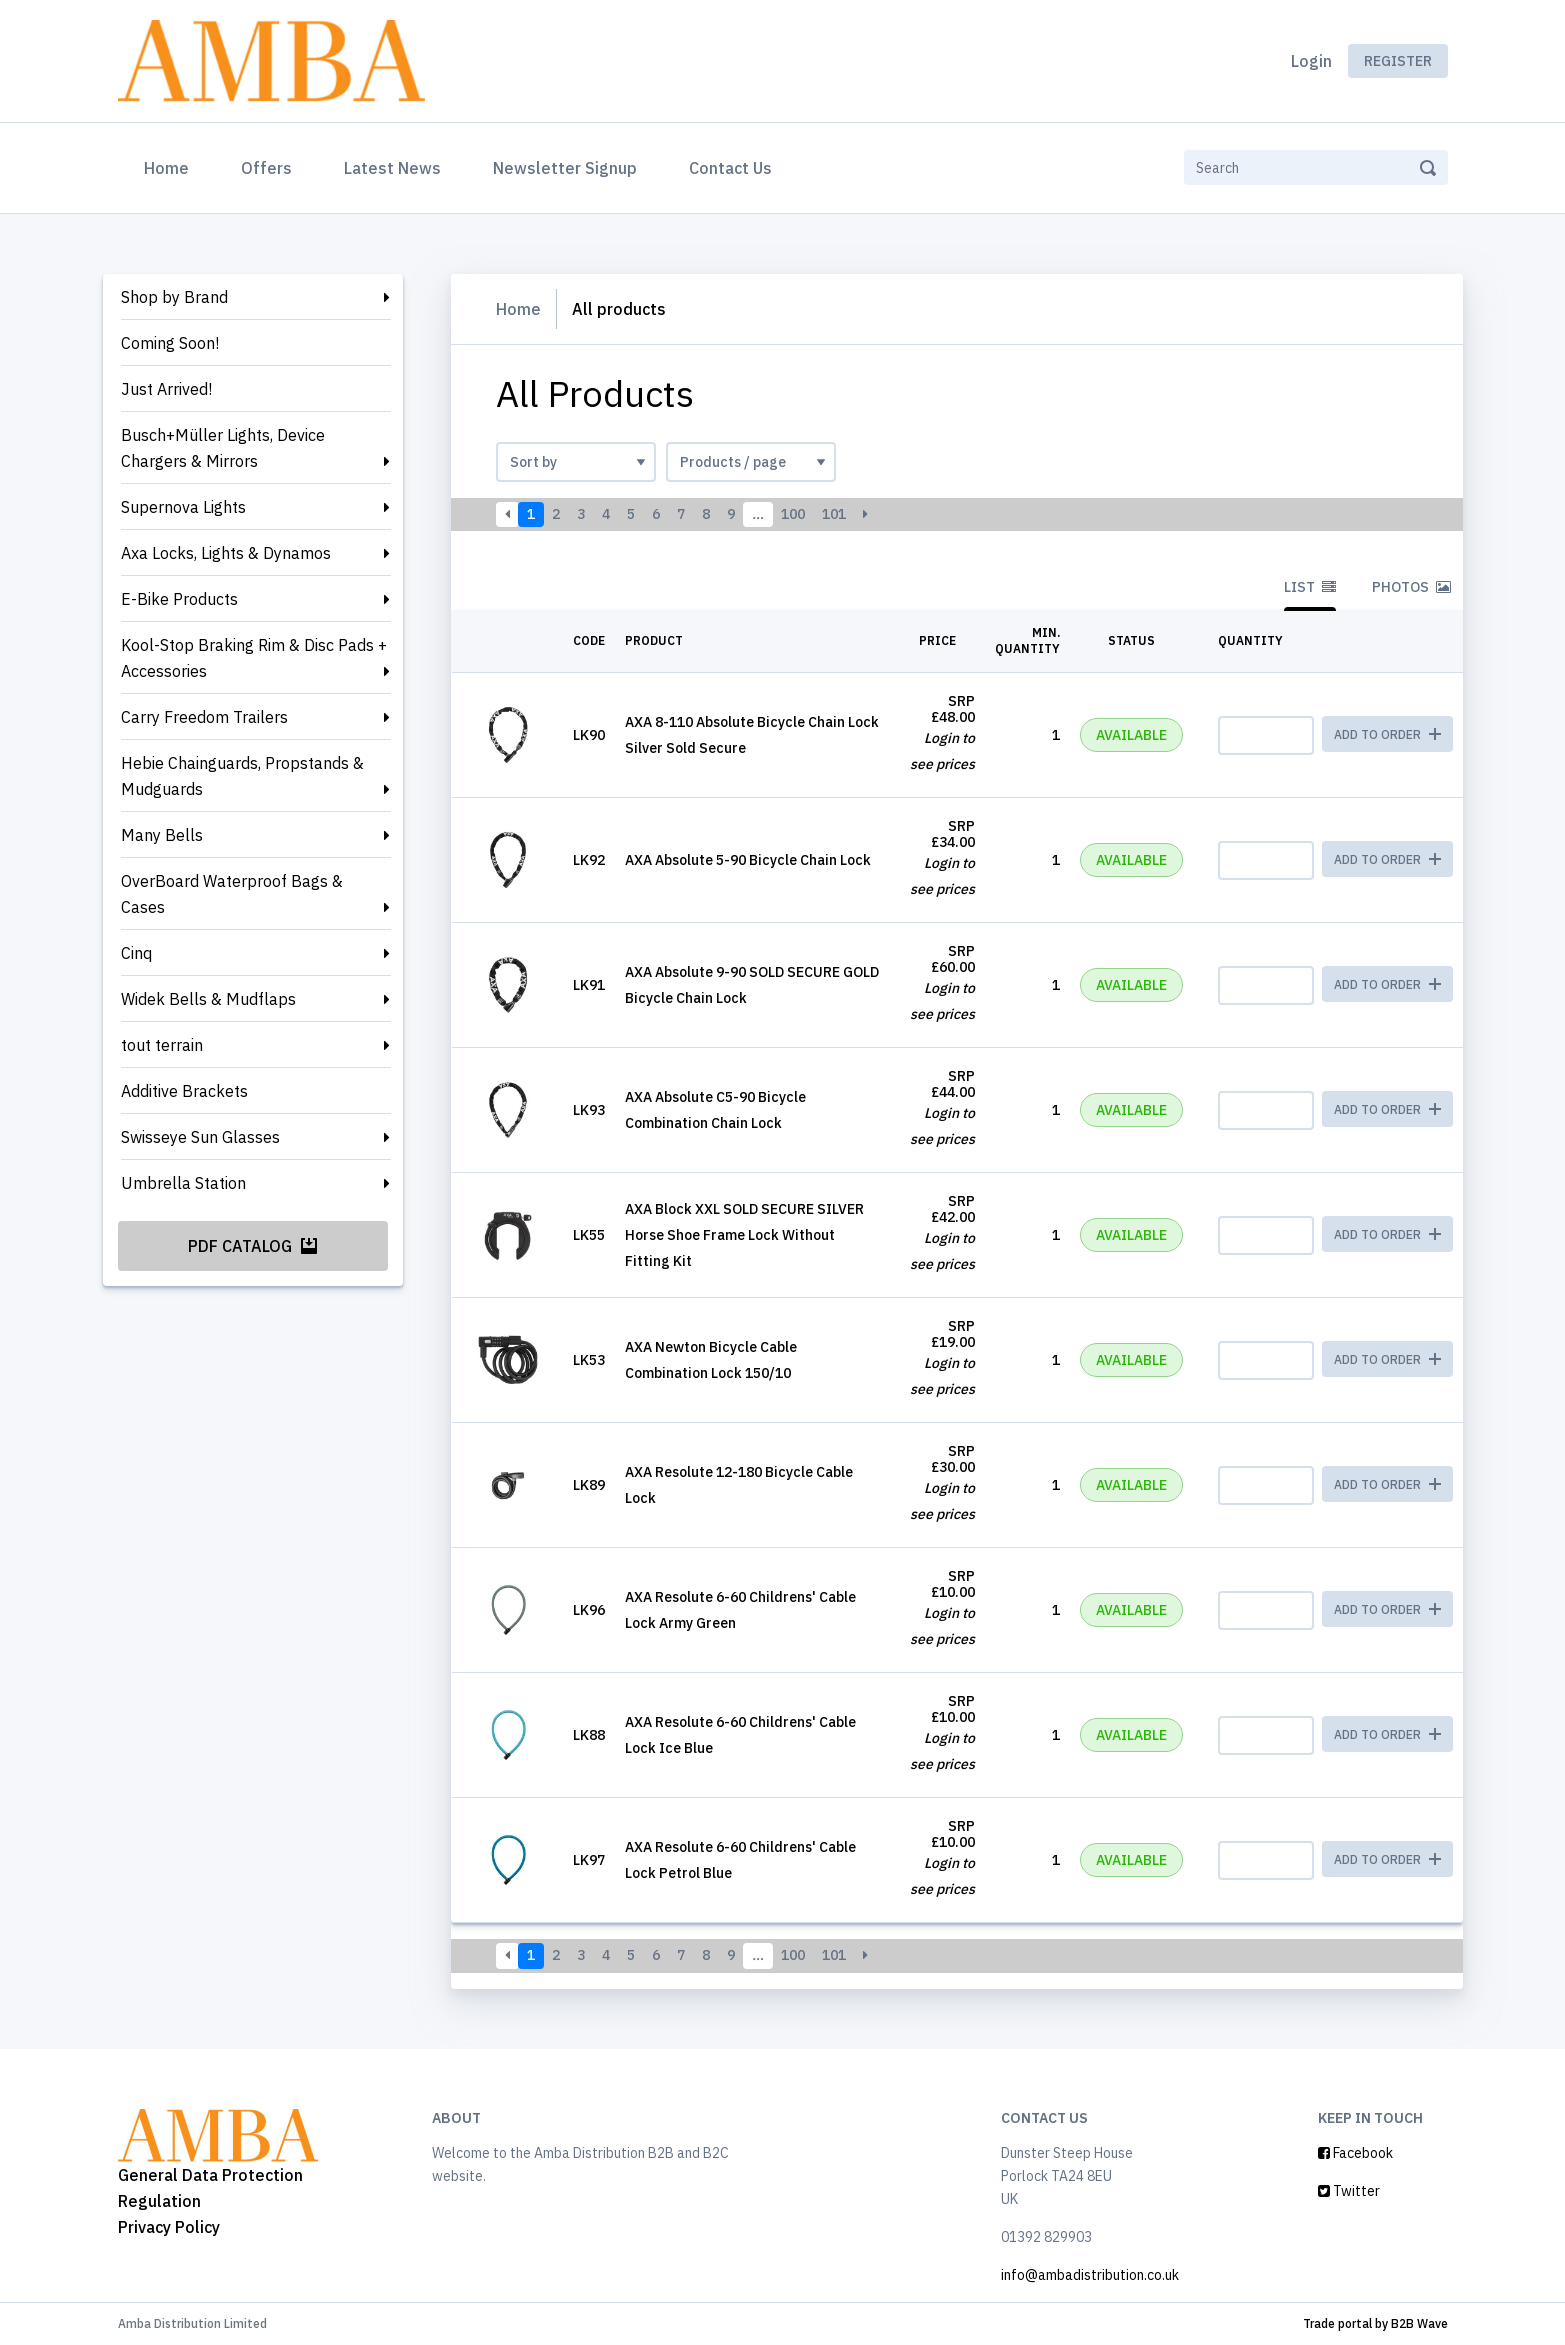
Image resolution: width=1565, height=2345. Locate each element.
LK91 (589, 985)
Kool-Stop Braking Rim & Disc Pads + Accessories (254, 658)
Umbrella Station (183, 1183)
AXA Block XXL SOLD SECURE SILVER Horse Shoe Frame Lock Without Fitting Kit (744, 1235)
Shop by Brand (174, 297)
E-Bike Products (179, 599)
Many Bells (162, 835)
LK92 (589, 860)
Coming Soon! (170, 343)
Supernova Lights (183, 507)
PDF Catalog (252, 1246)
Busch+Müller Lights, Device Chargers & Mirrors (223, 448)
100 (793, 514)
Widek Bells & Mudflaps (208, 999)
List (1310, 587)
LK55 (589, 1235)
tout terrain (162, 1045)
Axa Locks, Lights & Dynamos (226, 553)
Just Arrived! (166, 389)
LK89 (589, 1485)
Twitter (1349, 2191)
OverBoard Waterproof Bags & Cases (232, 894)
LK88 (589, 1735)
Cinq (136, 953)
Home (170, 166)
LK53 (589, 1360)
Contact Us (730, 168)
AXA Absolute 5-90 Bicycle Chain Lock (748, 860)
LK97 (589, 1860)
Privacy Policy (169, 2227)
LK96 (589, 1610)
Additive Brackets (184, 1091)
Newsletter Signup (565, 168)
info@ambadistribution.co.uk (1090, 2275)
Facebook (1355, 2153)
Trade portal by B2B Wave (1375, 2323)
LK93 (589, 1110)
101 (834, 514)
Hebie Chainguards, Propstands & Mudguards (242, 776)
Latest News (392, 168)
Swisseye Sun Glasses (200, 1137)
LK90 (589, 735)
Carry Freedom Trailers (204, 717)
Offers (266, 168)
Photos (1411, 587)
